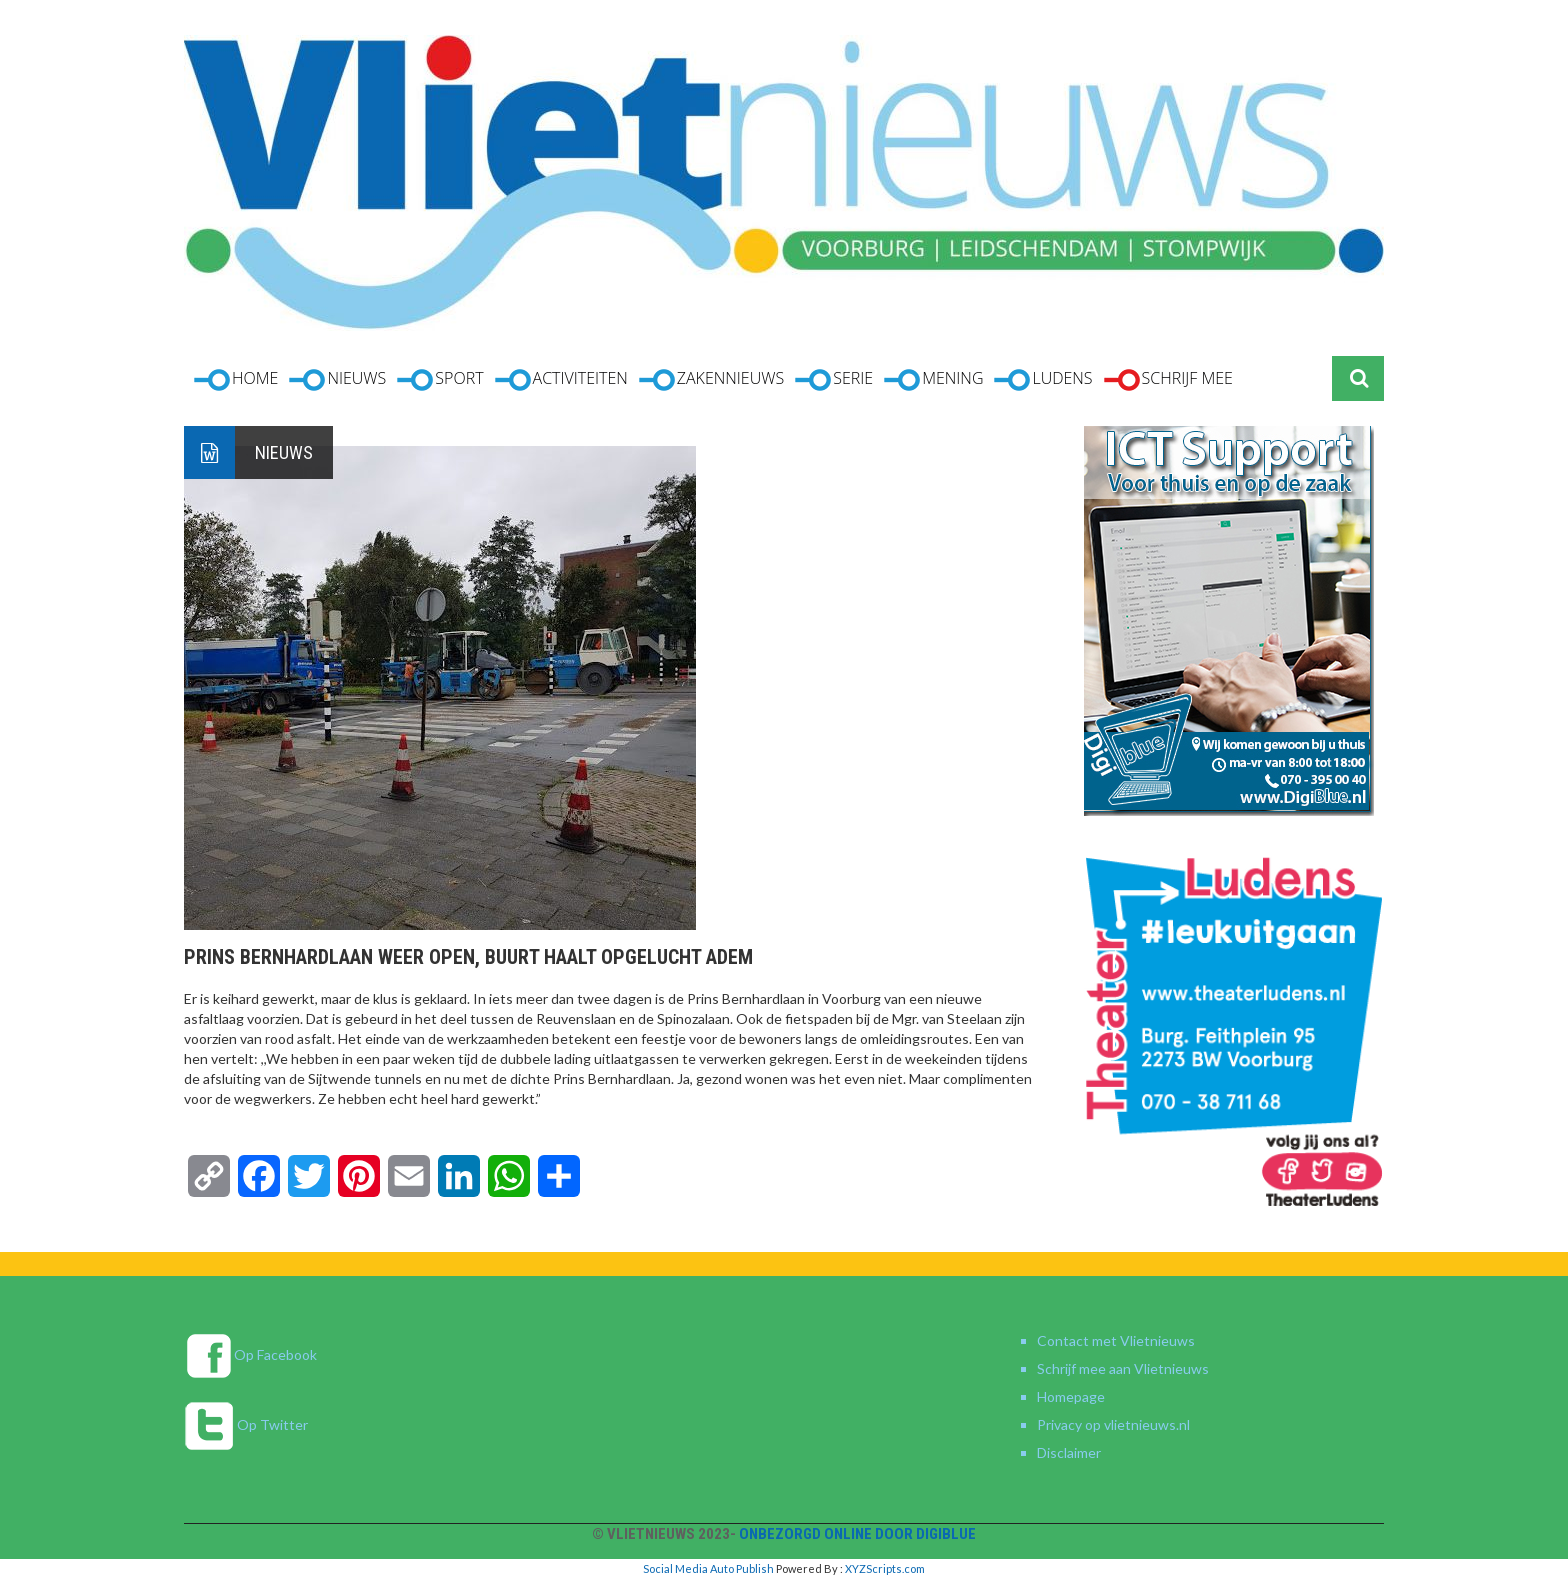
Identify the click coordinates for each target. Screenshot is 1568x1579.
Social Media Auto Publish (708, 1568)
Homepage (1071, 1396)
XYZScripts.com (885, 1568)
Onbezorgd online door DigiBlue (857, 1534)
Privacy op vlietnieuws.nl (1113, 1424)
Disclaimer (1069, 1452)
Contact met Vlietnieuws (1116, 1340)
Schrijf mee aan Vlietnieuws (1123, 1368)
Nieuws (284, 452)
